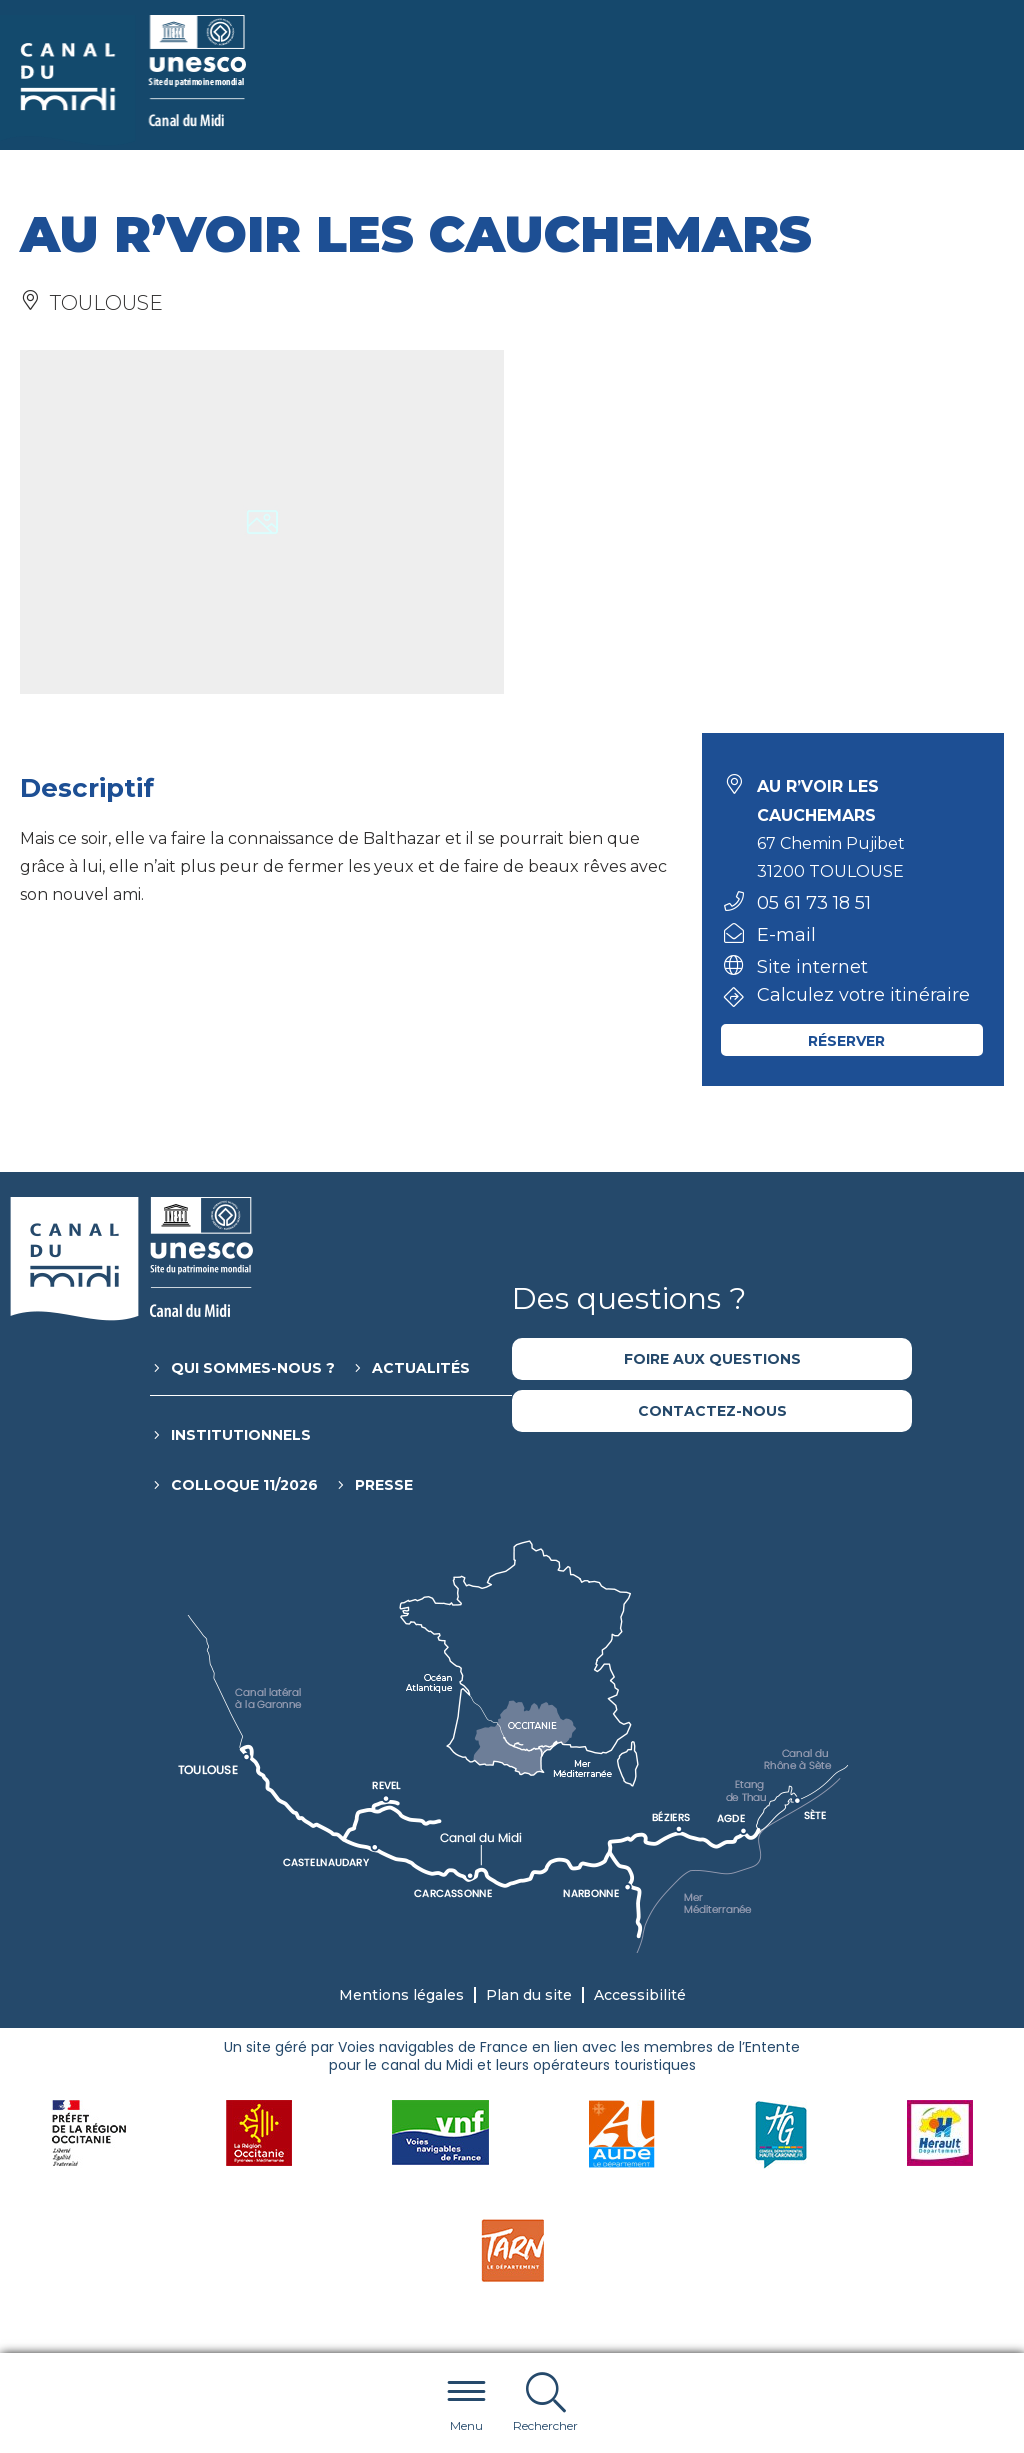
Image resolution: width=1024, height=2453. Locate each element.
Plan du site (529, 1995)
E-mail (786, 935)
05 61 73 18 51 (814, 903)
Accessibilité (640, 1995)
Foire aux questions (712, 1359)
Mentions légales (401, 1995)
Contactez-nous (712, 1411)
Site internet (812, 967)
